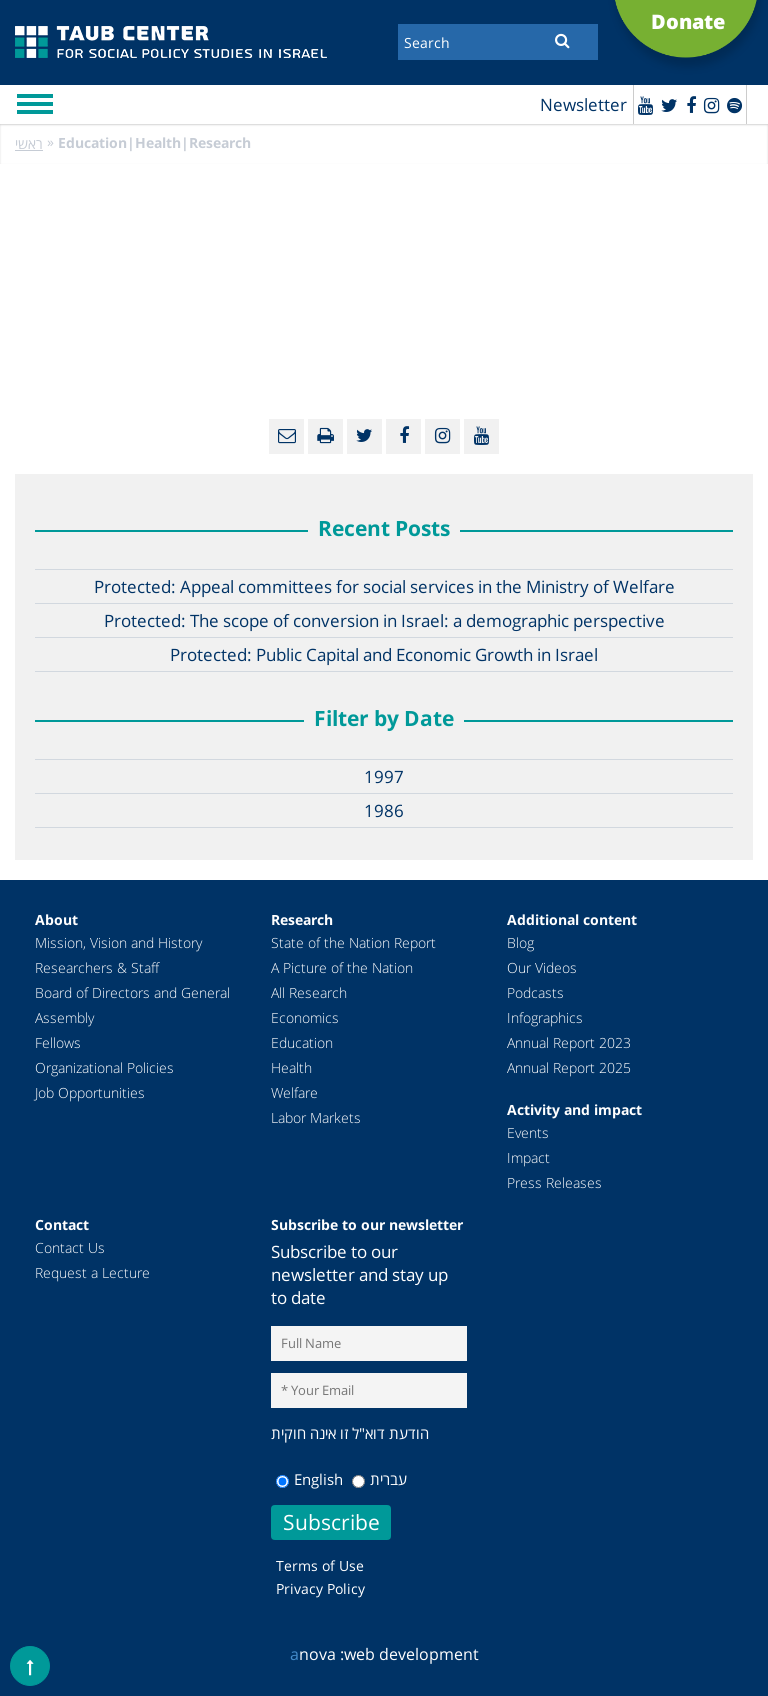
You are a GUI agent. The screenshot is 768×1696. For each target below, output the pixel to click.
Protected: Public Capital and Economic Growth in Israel (384, 654)
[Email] (286, 436)
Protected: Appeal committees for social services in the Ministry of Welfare (384, 586)
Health (291, 1067)
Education (302, 1042)
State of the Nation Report (353, 942)
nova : (317, 1654)
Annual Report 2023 (569, 1042)
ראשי (29, 143)
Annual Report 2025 (569, 1067)
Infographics (545, 1017)
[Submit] (562, 40)
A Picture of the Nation (342, 967)
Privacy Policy (320, 1588)
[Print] (325, 436)
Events (528, 1132)
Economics (305, 1017)
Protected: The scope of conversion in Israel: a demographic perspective (384, 620)
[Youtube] (645, 105)
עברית (379, 1479)
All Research (309, 992)
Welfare (294, 1092)
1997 (384, 776)
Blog (520, 942)
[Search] (498, 42)
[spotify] (734, 105)
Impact (528, 1157)
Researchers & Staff (97, 967)
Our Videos (542, 967)
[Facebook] (691, 105)
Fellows (58, 1042)
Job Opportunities (90, 1092)
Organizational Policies (104, 1067)
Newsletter (583, 104)
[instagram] (711, 105)
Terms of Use (320, 1565)
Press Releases (554, 1182)
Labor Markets (316, 1117)
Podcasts (535, 992)
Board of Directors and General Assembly (132, 1005)
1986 (384, 810)
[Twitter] (669, 105)
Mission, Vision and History (118, 942)
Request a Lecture (92, 1272)
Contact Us (70, 1247)
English (309, 1479)
